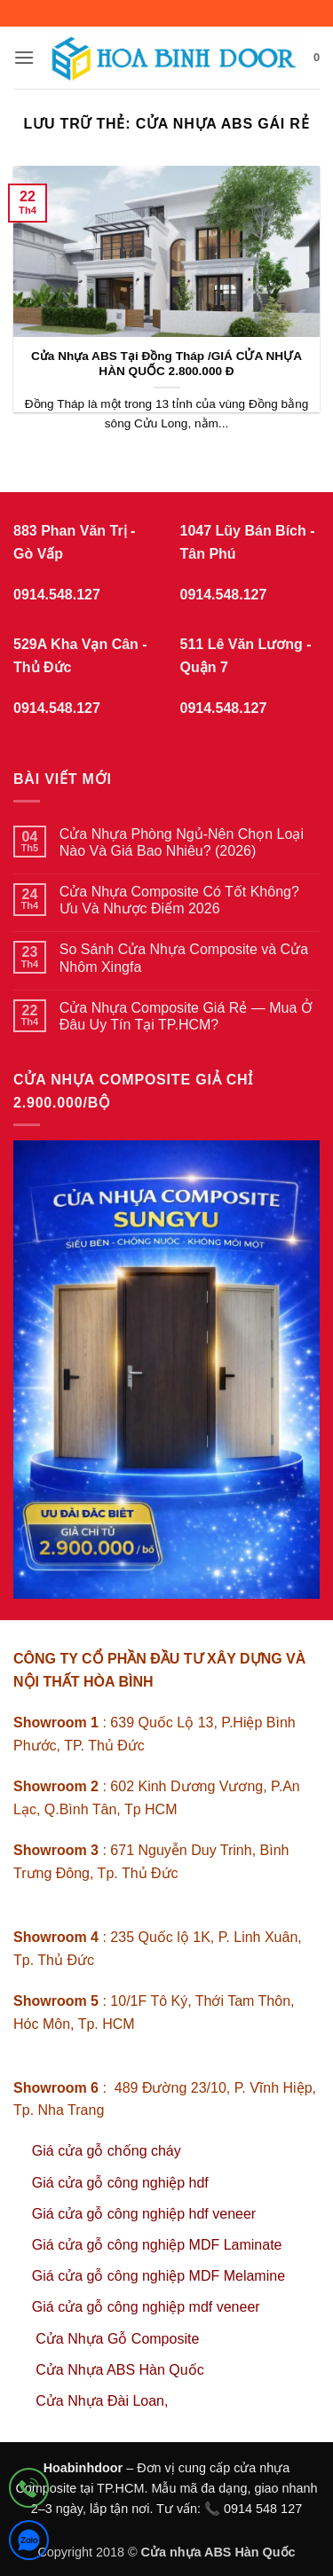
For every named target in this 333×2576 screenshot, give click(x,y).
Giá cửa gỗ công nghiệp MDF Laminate (157, 2244)
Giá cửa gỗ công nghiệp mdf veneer (146, 2306)
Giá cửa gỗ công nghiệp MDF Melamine (158, 2275)
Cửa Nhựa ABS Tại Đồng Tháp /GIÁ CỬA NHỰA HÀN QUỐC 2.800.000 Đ (166, 364)
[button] (24, 57)
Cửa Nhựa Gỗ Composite (119, 2338)
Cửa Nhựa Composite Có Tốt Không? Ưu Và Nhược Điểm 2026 (179, 900)
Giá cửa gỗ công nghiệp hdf (120, 2182)
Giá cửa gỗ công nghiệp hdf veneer (144, 2213)
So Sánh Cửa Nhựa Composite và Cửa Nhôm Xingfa (183, 958)
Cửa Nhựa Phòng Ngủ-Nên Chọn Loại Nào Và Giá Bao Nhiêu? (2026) (181, 842)
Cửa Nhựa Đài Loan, (102, 2400)
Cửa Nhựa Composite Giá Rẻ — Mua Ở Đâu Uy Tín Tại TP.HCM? (186, 1016)
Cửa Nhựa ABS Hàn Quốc (119, 2369)
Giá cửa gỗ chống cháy (106, 2150)
